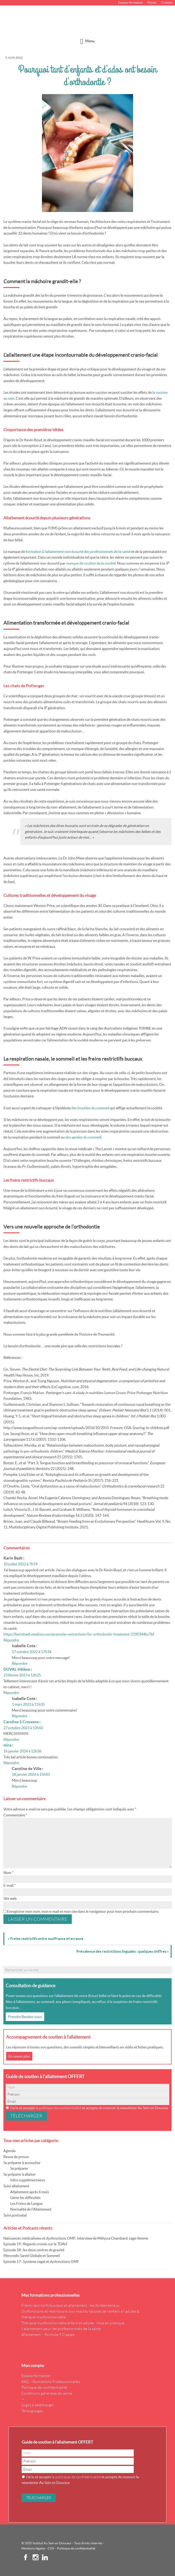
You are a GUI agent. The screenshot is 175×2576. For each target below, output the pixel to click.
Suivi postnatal (15, 2215)
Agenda (9, 2151)
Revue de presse (16, 2157)
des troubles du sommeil (90, 1108)
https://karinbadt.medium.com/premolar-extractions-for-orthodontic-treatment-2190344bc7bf (78, 1634)
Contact (167, 2)
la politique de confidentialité (58, 2108)
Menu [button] (90, 41)
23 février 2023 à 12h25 (22, 1675)
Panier (152, 2)
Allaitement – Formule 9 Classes (48, 2335)
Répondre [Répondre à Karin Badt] (11, 1640)
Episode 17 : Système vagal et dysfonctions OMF (41, 2261)
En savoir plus (19, 2056)
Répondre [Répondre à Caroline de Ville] (19, 1786)
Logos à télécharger (37, 2405)
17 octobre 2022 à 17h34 (31, 1652)
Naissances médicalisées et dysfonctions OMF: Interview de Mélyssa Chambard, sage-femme (75, 2238)
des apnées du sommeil (83, 1137)
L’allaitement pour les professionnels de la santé (61, 2329)
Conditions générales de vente (46, 2393)
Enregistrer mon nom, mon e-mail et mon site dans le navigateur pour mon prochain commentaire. (83, 1911)
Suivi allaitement (16, 2186)
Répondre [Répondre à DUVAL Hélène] (11, 1693)
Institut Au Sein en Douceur (87, 21)
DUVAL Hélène (16, 1669)
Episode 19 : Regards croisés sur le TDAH (35, 2244)
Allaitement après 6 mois (29, 2192)
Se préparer (19, 2168)
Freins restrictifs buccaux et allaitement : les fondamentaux (70, 2305)
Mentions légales (33, 2548)
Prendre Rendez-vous (25, 2017)
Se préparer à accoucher (22, 2163)
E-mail (9, 1885)
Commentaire (15, 1815)
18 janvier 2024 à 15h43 (31, 1774)
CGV (51, 2548)
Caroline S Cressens (21, 1722)
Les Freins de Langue (26, 2203)
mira (7, 1745)
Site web (10, 1898)
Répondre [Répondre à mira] (11, 1763)
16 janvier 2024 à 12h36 (22, 1751)
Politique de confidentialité (44, 2387)
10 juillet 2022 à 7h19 (20, 1564)
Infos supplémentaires (27, 2180)
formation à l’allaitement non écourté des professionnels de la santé (78, 552)
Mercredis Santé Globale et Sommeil (31, 2256)
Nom (8, 1873)
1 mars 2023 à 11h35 (28, 1704)
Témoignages (32, 2411)
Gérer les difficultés (25, 2198)
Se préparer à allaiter (19, 2174)
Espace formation (130, 2)
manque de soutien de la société (91, 563)
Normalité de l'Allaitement (30, 2209)
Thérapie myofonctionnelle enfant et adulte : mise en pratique (72, 2323)
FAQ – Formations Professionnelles (50, 2382)
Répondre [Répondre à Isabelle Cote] (19, 1663)
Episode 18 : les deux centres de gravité (33, 2250)
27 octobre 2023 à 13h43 (23, 1728)
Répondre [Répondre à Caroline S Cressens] (11, 1739)
